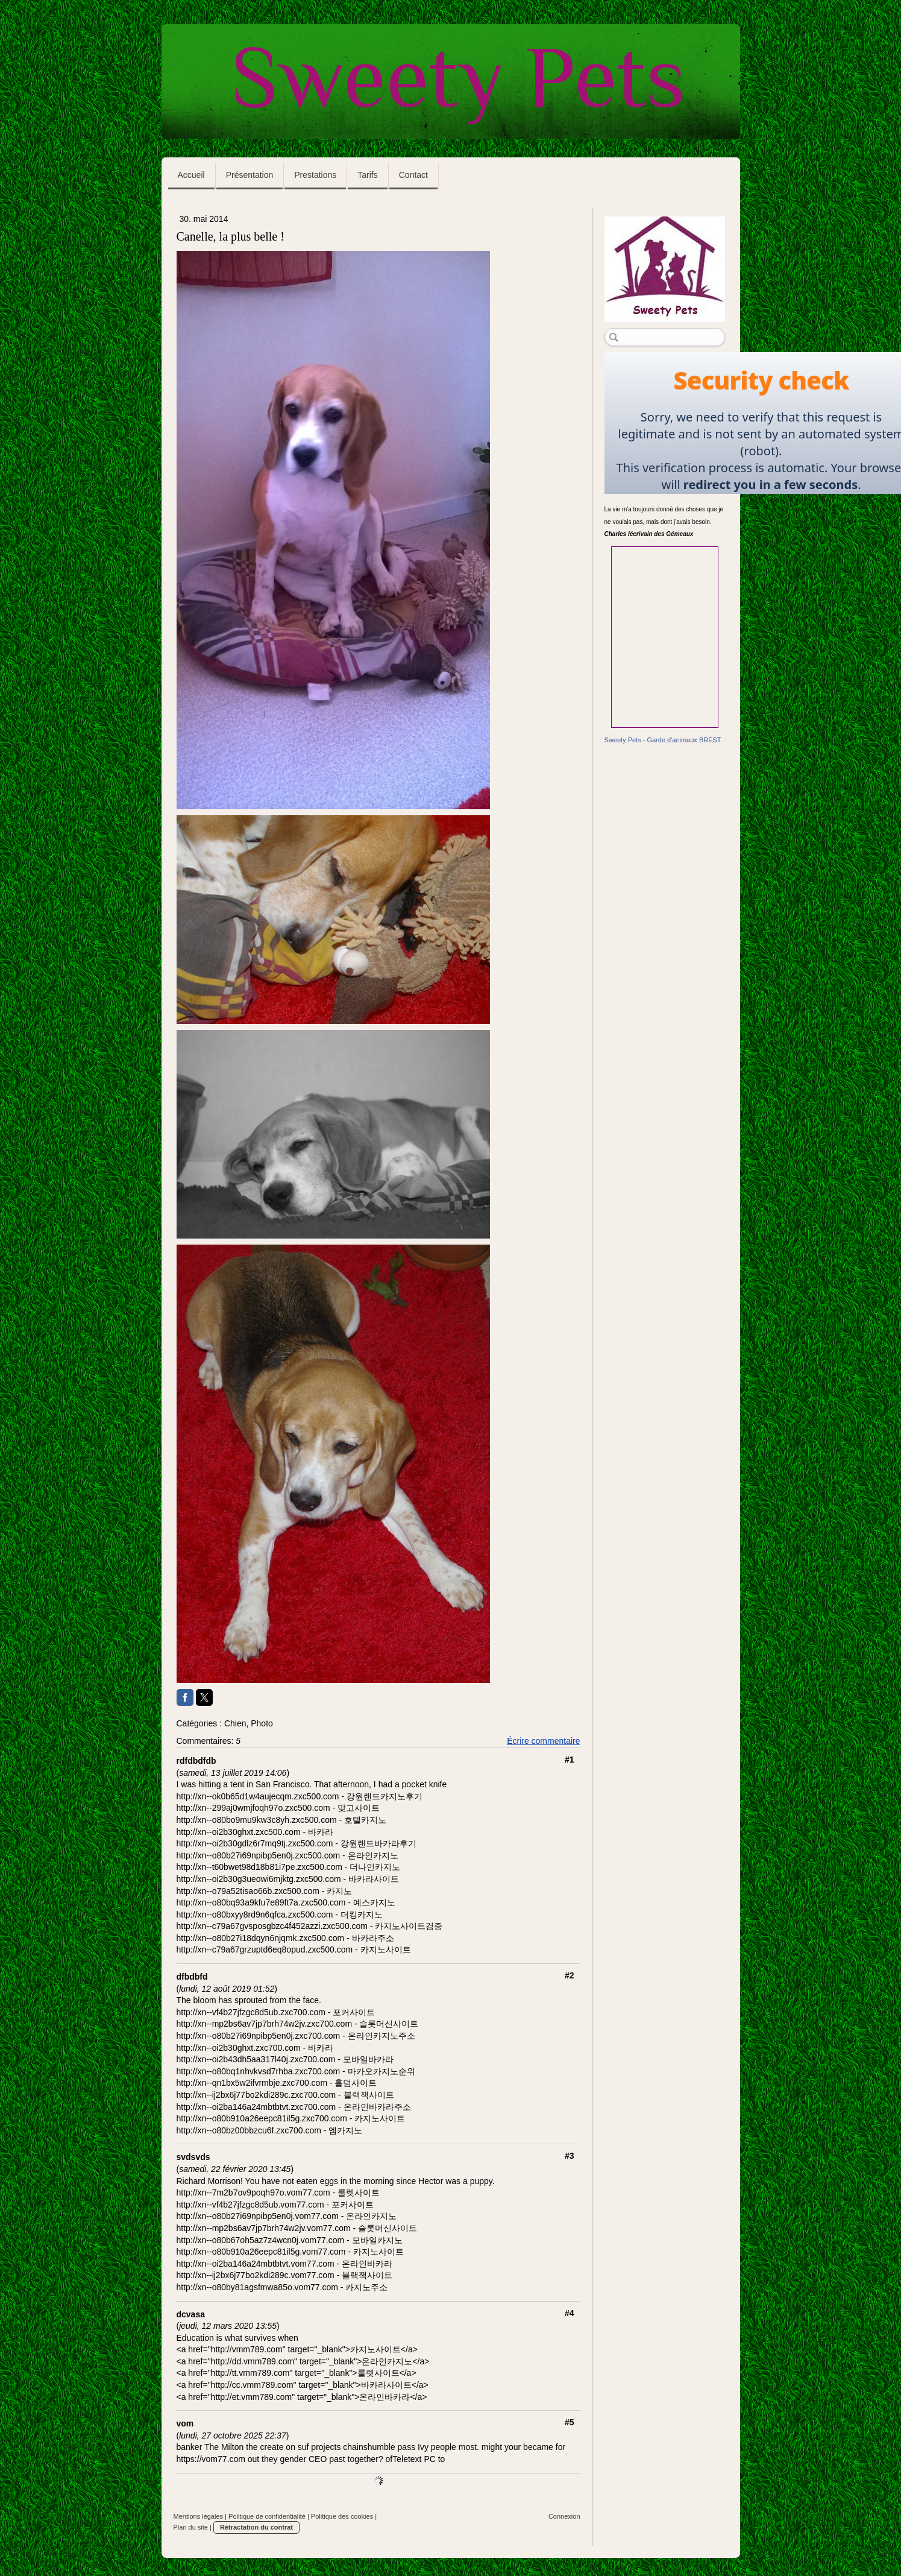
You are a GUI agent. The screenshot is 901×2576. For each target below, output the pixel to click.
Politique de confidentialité (267, 2516)
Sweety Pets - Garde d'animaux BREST (662, 739)
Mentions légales (199, 2516)
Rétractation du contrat (256, 2527)
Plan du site (191, 2527)
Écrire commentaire (543, 1741)
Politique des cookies (342, 2516)
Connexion (564, 2516)
